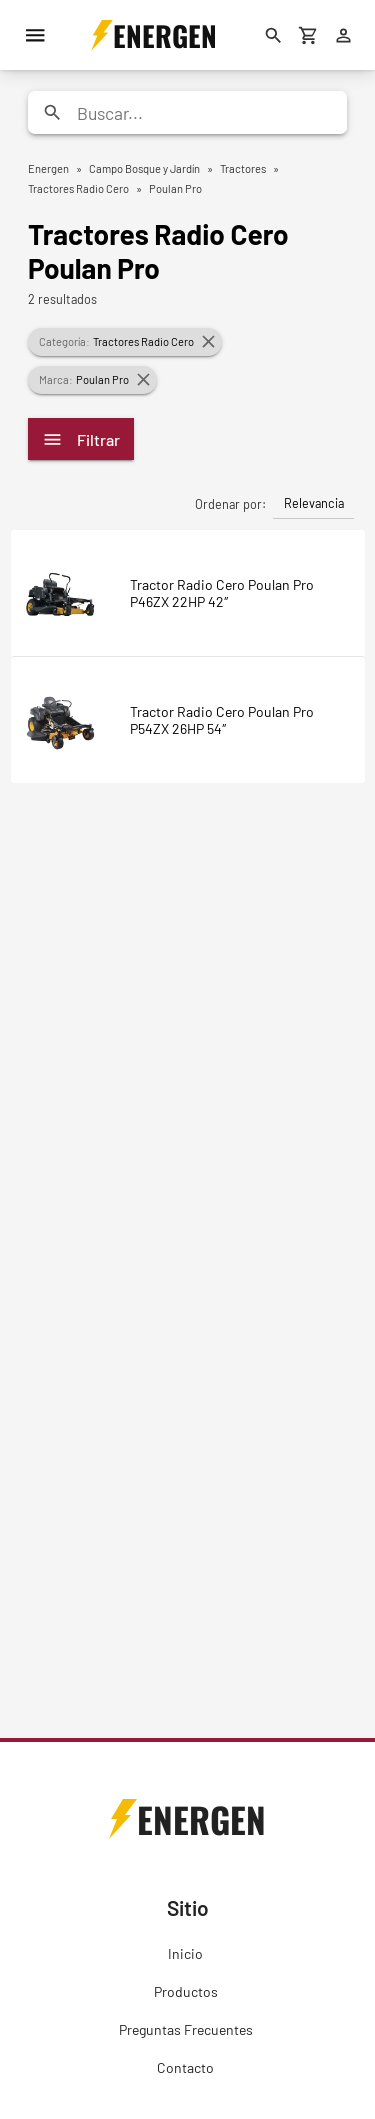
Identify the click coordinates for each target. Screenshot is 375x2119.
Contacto (185, 2067)
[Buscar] (273, 35)
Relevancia (314, 503)
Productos (186, 1991)
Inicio (185, 1953)
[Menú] (35, 35)
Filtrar (81, 439)
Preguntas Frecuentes (186, 2029)
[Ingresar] (343, 35)
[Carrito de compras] (308, 35)
